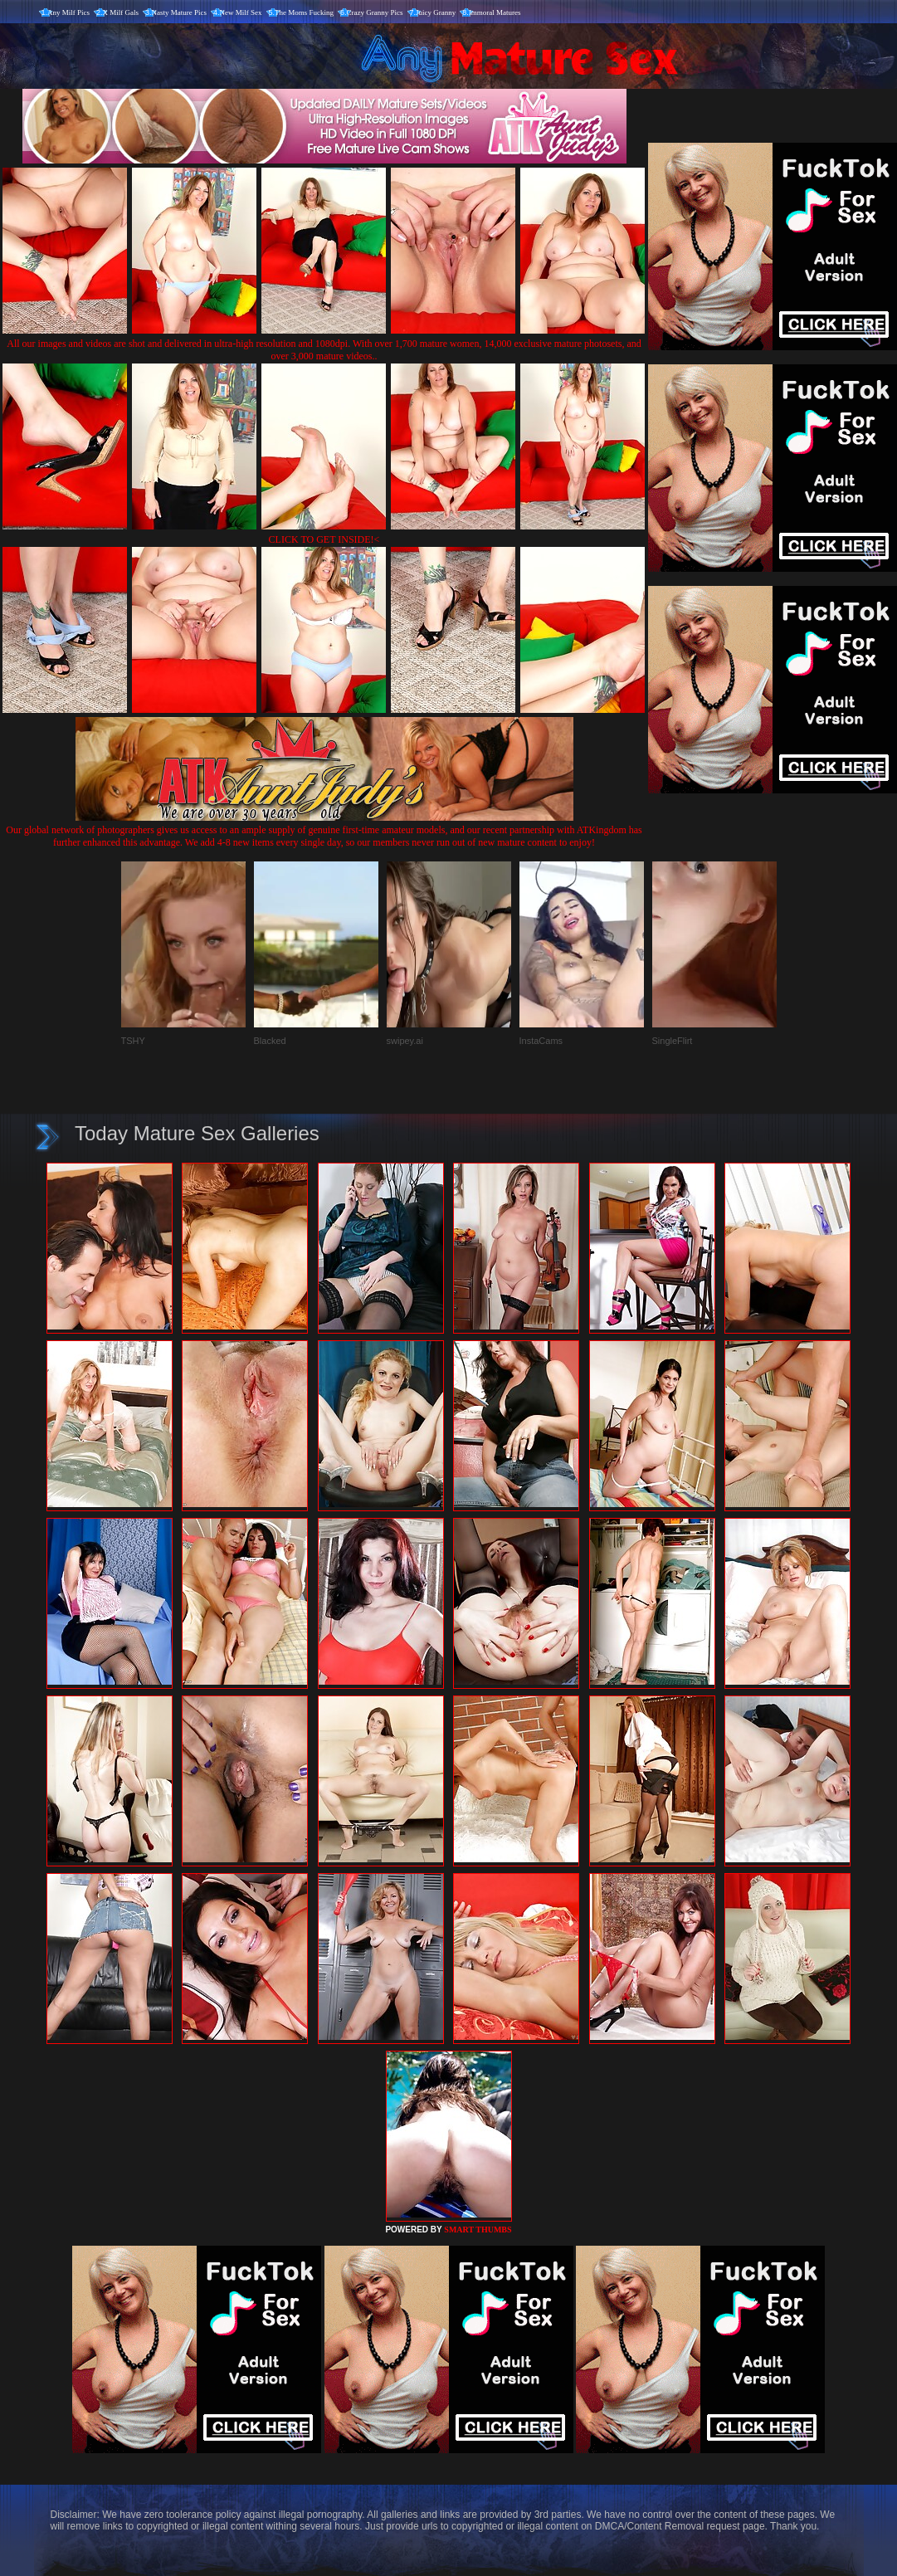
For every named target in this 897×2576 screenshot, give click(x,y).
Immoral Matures (495, 12)
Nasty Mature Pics (179, 12)
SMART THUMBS (477, 2229)
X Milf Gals (121, 12)
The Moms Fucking (304, 12)
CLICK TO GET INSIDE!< (324, 539)
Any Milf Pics (68, 12)
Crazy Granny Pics (375, 12)
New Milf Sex (241, 12)
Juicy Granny (436, 12)
